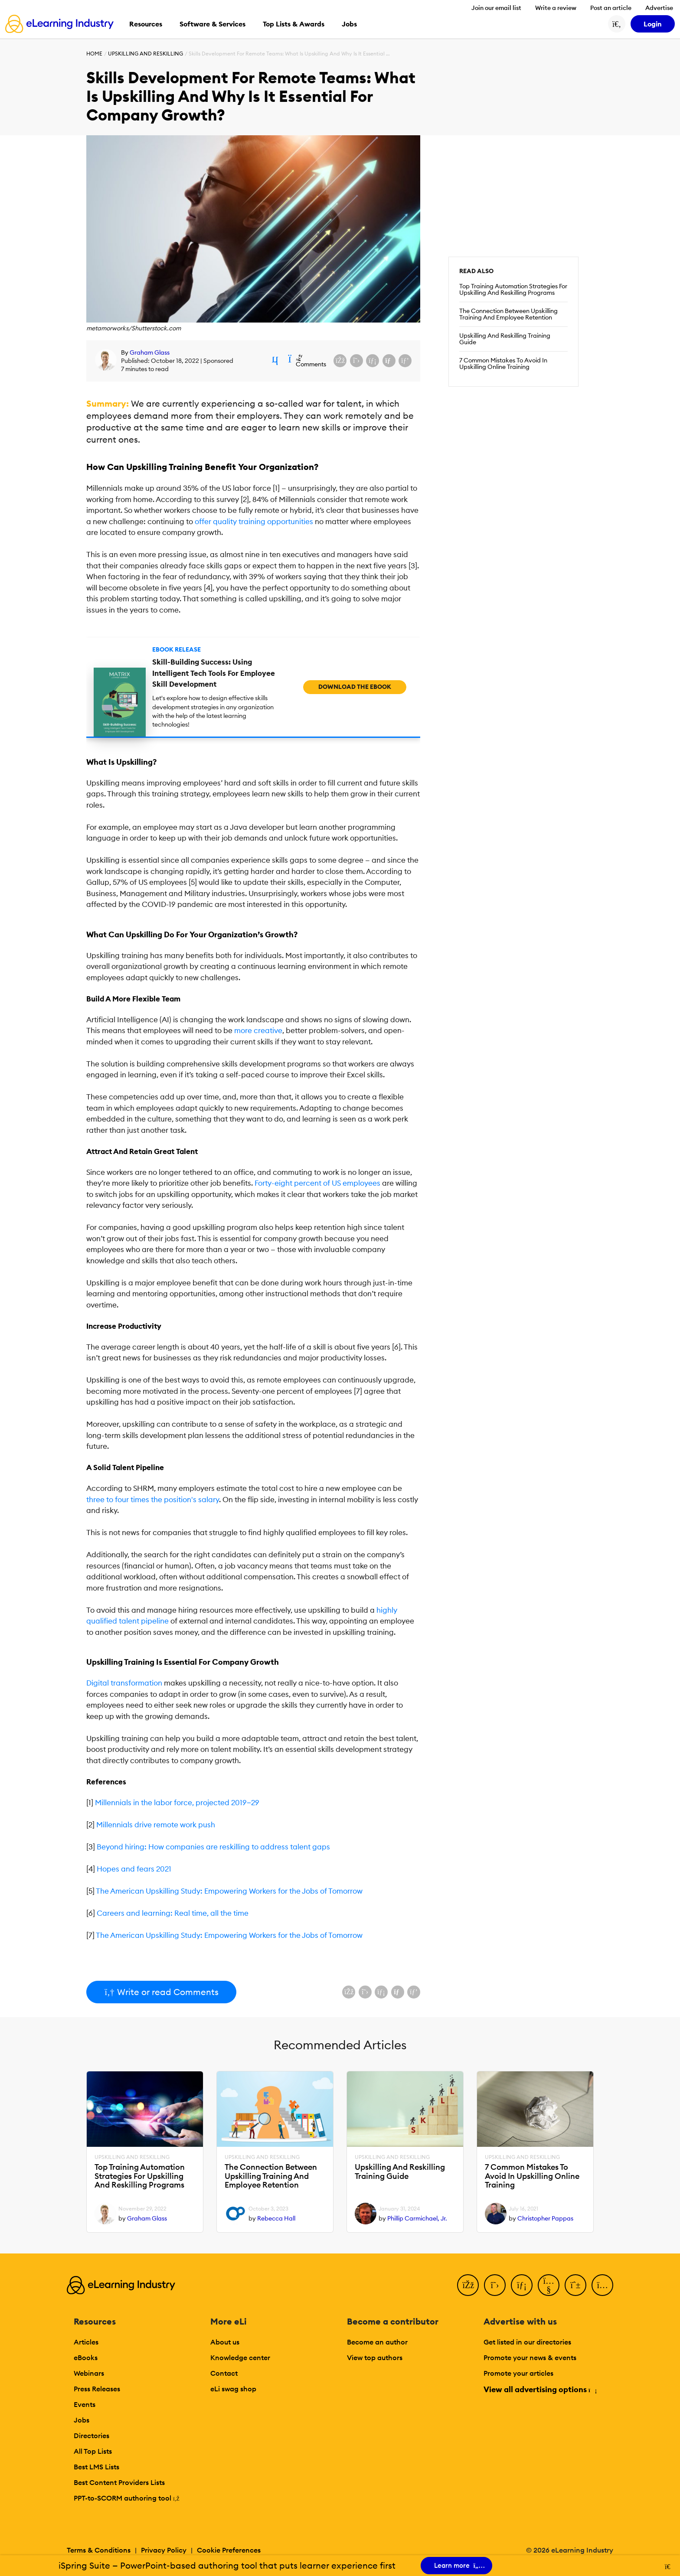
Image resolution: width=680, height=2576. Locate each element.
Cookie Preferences (229, 2550)
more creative (258, 1030)
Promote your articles (518, 2373)
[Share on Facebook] (340, 360)
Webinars (89, 2373)
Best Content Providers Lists (119, 2482)
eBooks (86, 2357)
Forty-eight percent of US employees (317, 1183)
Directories (91, 2435)
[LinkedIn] (522, 2285)
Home (94, 53)
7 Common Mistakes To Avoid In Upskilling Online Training (503, 363)
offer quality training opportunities (254, 521)
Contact (224, 2373)
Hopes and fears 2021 (134, 1869)
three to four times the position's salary (152, 1499)
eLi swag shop (233, 2388)
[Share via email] (389, 360)
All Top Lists (93, 2451)
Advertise (659, 8)
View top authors (374, 2357)
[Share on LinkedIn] (372, 360)
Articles (86, 2342)
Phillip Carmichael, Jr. (417, 2218)
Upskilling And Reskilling (145, 53)
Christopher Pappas (545, 2218)
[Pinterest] (575, 2285)
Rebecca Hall (276, 2218)
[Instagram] (602, 2285)
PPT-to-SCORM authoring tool (127, 2498)
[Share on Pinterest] (405, 360)
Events (84, 2404)
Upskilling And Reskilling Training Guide (504, 339)
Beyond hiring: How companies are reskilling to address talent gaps (213, 1847)
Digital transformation (124, 1683)
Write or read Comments (161, 1991)
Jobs (81, 2420)
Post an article (610, 8)
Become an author (377, 2342)
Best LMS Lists (96, 2466)
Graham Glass (150, 352)
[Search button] (616, 24)
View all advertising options (540, 2389)
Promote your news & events (530, 2357)
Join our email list (496, 8)
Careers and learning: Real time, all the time (172, 1913)
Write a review (555, 8)
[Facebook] (468, 2285)
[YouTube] (548, 2285)
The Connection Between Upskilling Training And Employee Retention (508, 314)
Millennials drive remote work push (155, 1824)
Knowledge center (240, 2357)
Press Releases (97, 2388)
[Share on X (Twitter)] (356, 360)
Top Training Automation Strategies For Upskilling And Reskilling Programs (513, 289)
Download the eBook (354, 687)
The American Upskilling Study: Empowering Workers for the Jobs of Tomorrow (229, 1891)
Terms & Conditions (99, 2550)
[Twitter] (495, 2285)
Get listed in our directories (527, 2342)
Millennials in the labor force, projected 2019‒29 (177, 1802)
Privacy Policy (163, 2550)
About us (224, 2342)
